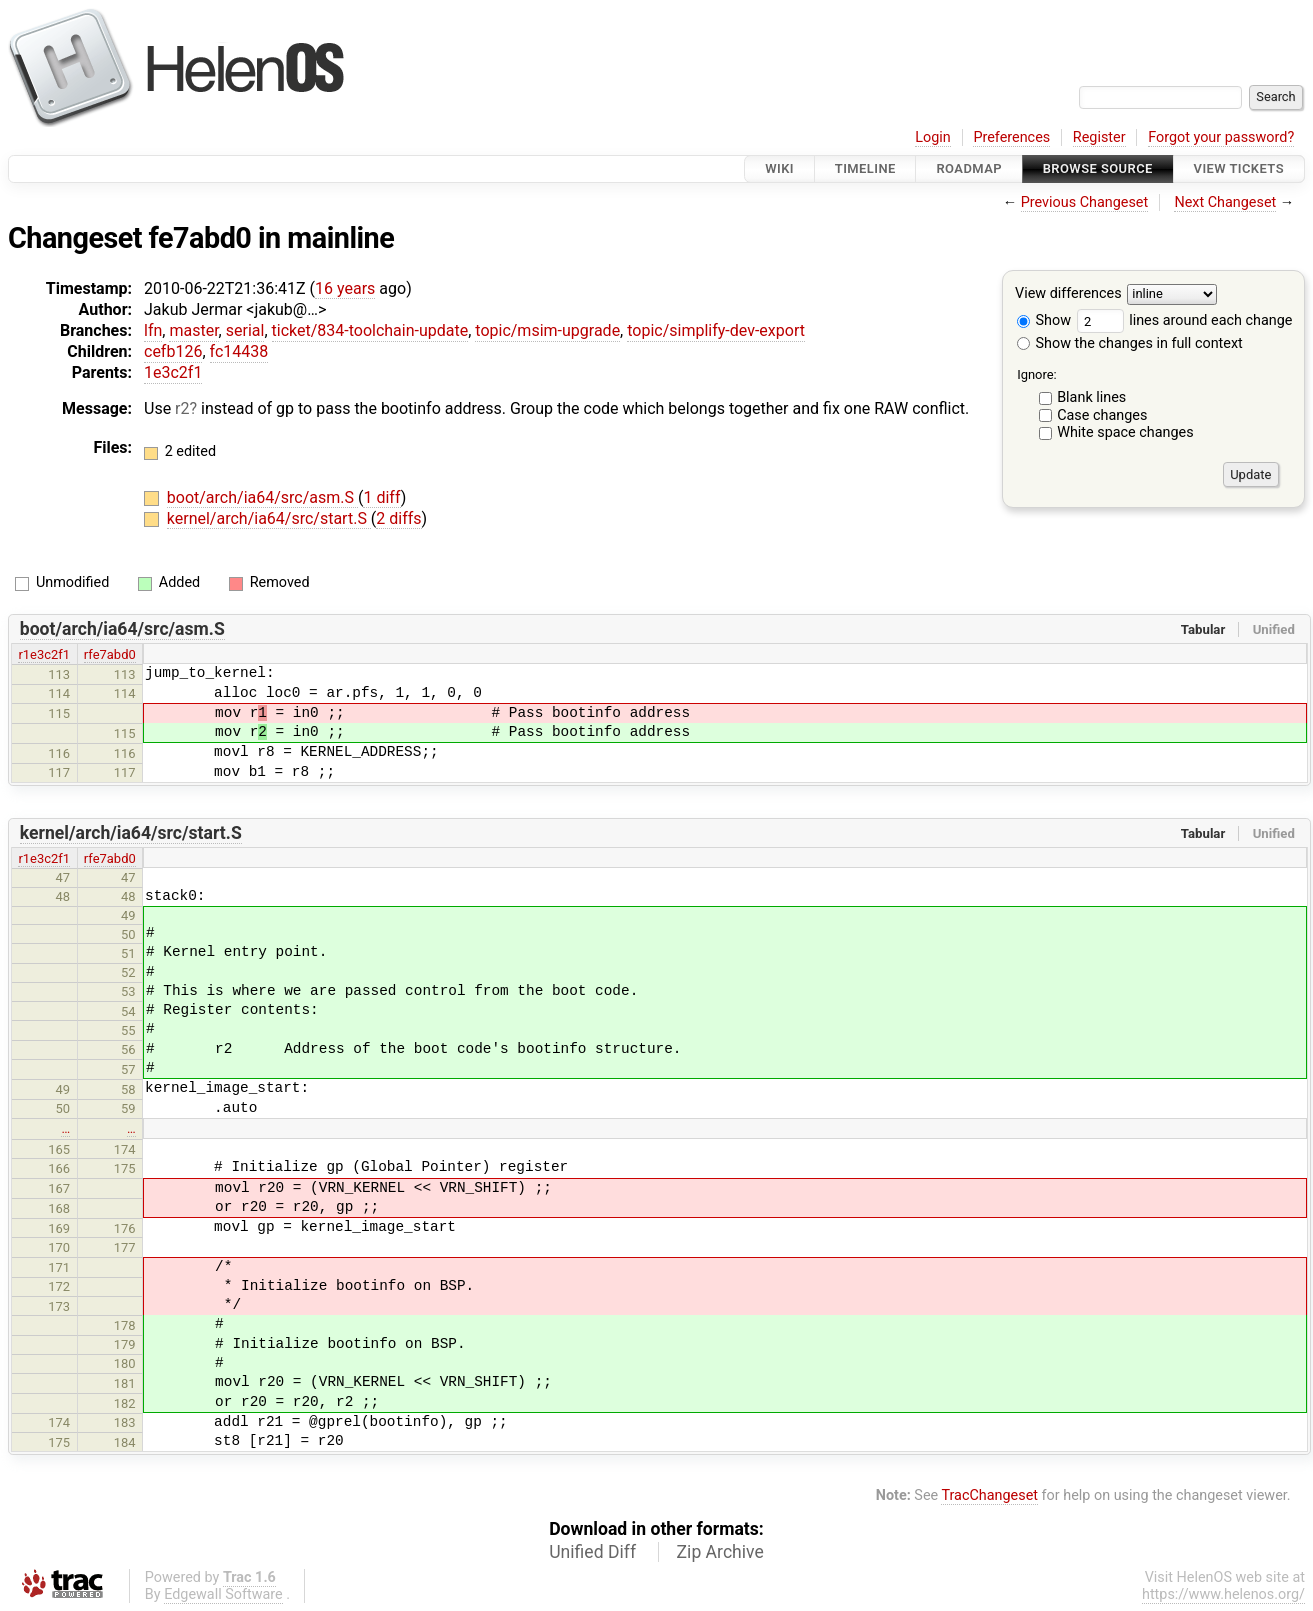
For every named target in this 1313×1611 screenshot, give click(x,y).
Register (1099, 137)
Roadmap (969, 168)
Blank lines (1091, 397)
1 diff (381, 497)
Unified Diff (592, 1552)
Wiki (779, 168)
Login (933, 137)
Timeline (865, 168)
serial (245, 330)
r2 (182, 408)
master (193, 330)
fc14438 (239, 351)
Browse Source (1098, 168)
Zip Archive (720, 1552)
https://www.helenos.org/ (1223, 1594)
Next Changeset (1225, 202)
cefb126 (173, 351)
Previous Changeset (1085, 202)
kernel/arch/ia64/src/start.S (269, 518)
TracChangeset (989, 1495)
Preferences (1011, 137)
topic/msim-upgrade (547, 330)
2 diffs (398, 518)
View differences (1068, 294)
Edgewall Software (223, 1594)
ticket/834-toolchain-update (370, 330)
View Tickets (1239, 168)
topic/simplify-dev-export (716, 330)
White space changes (1125, 432)
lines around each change (1185, 320)
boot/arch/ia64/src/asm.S (262, 497)
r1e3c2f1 (44, 654)
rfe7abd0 (110, 654)
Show (1044, 320)
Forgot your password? (1221, 137)
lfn (153, 330)
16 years (345, 288)
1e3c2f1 (173, 372)
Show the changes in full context (1130, 343)
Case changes (1102, 415)
